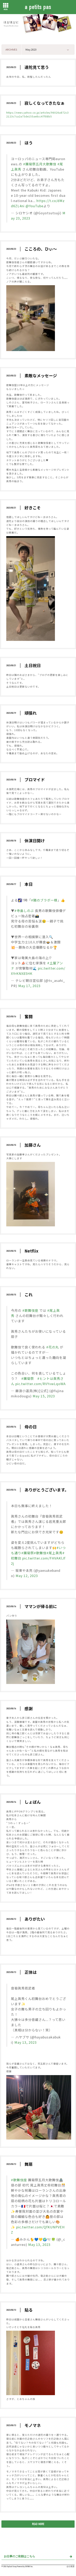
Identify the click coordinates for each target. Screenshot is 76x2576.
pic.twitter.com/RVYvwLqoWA (40, 1383)
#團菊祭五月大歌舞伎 (39, 164)
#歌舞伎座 (30, 1310)
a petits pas (38, 7)
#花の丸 (52, 1347)
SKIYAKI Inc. (29, 2566)
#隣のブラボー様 (44, 900)
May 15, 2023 (44, 1396)
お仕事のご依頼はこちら (38, 2556)
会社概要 (70, 2566)
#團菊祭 (27, 1378)
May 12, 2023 (27, 1575)
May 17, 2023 (29, 985)
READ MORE (38, 2524)
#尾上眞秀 (54, 1552)
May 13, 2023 (25, 2042)
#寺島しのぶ (24, 910)
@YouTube (34, 205)
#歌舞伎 (40, 1552)
